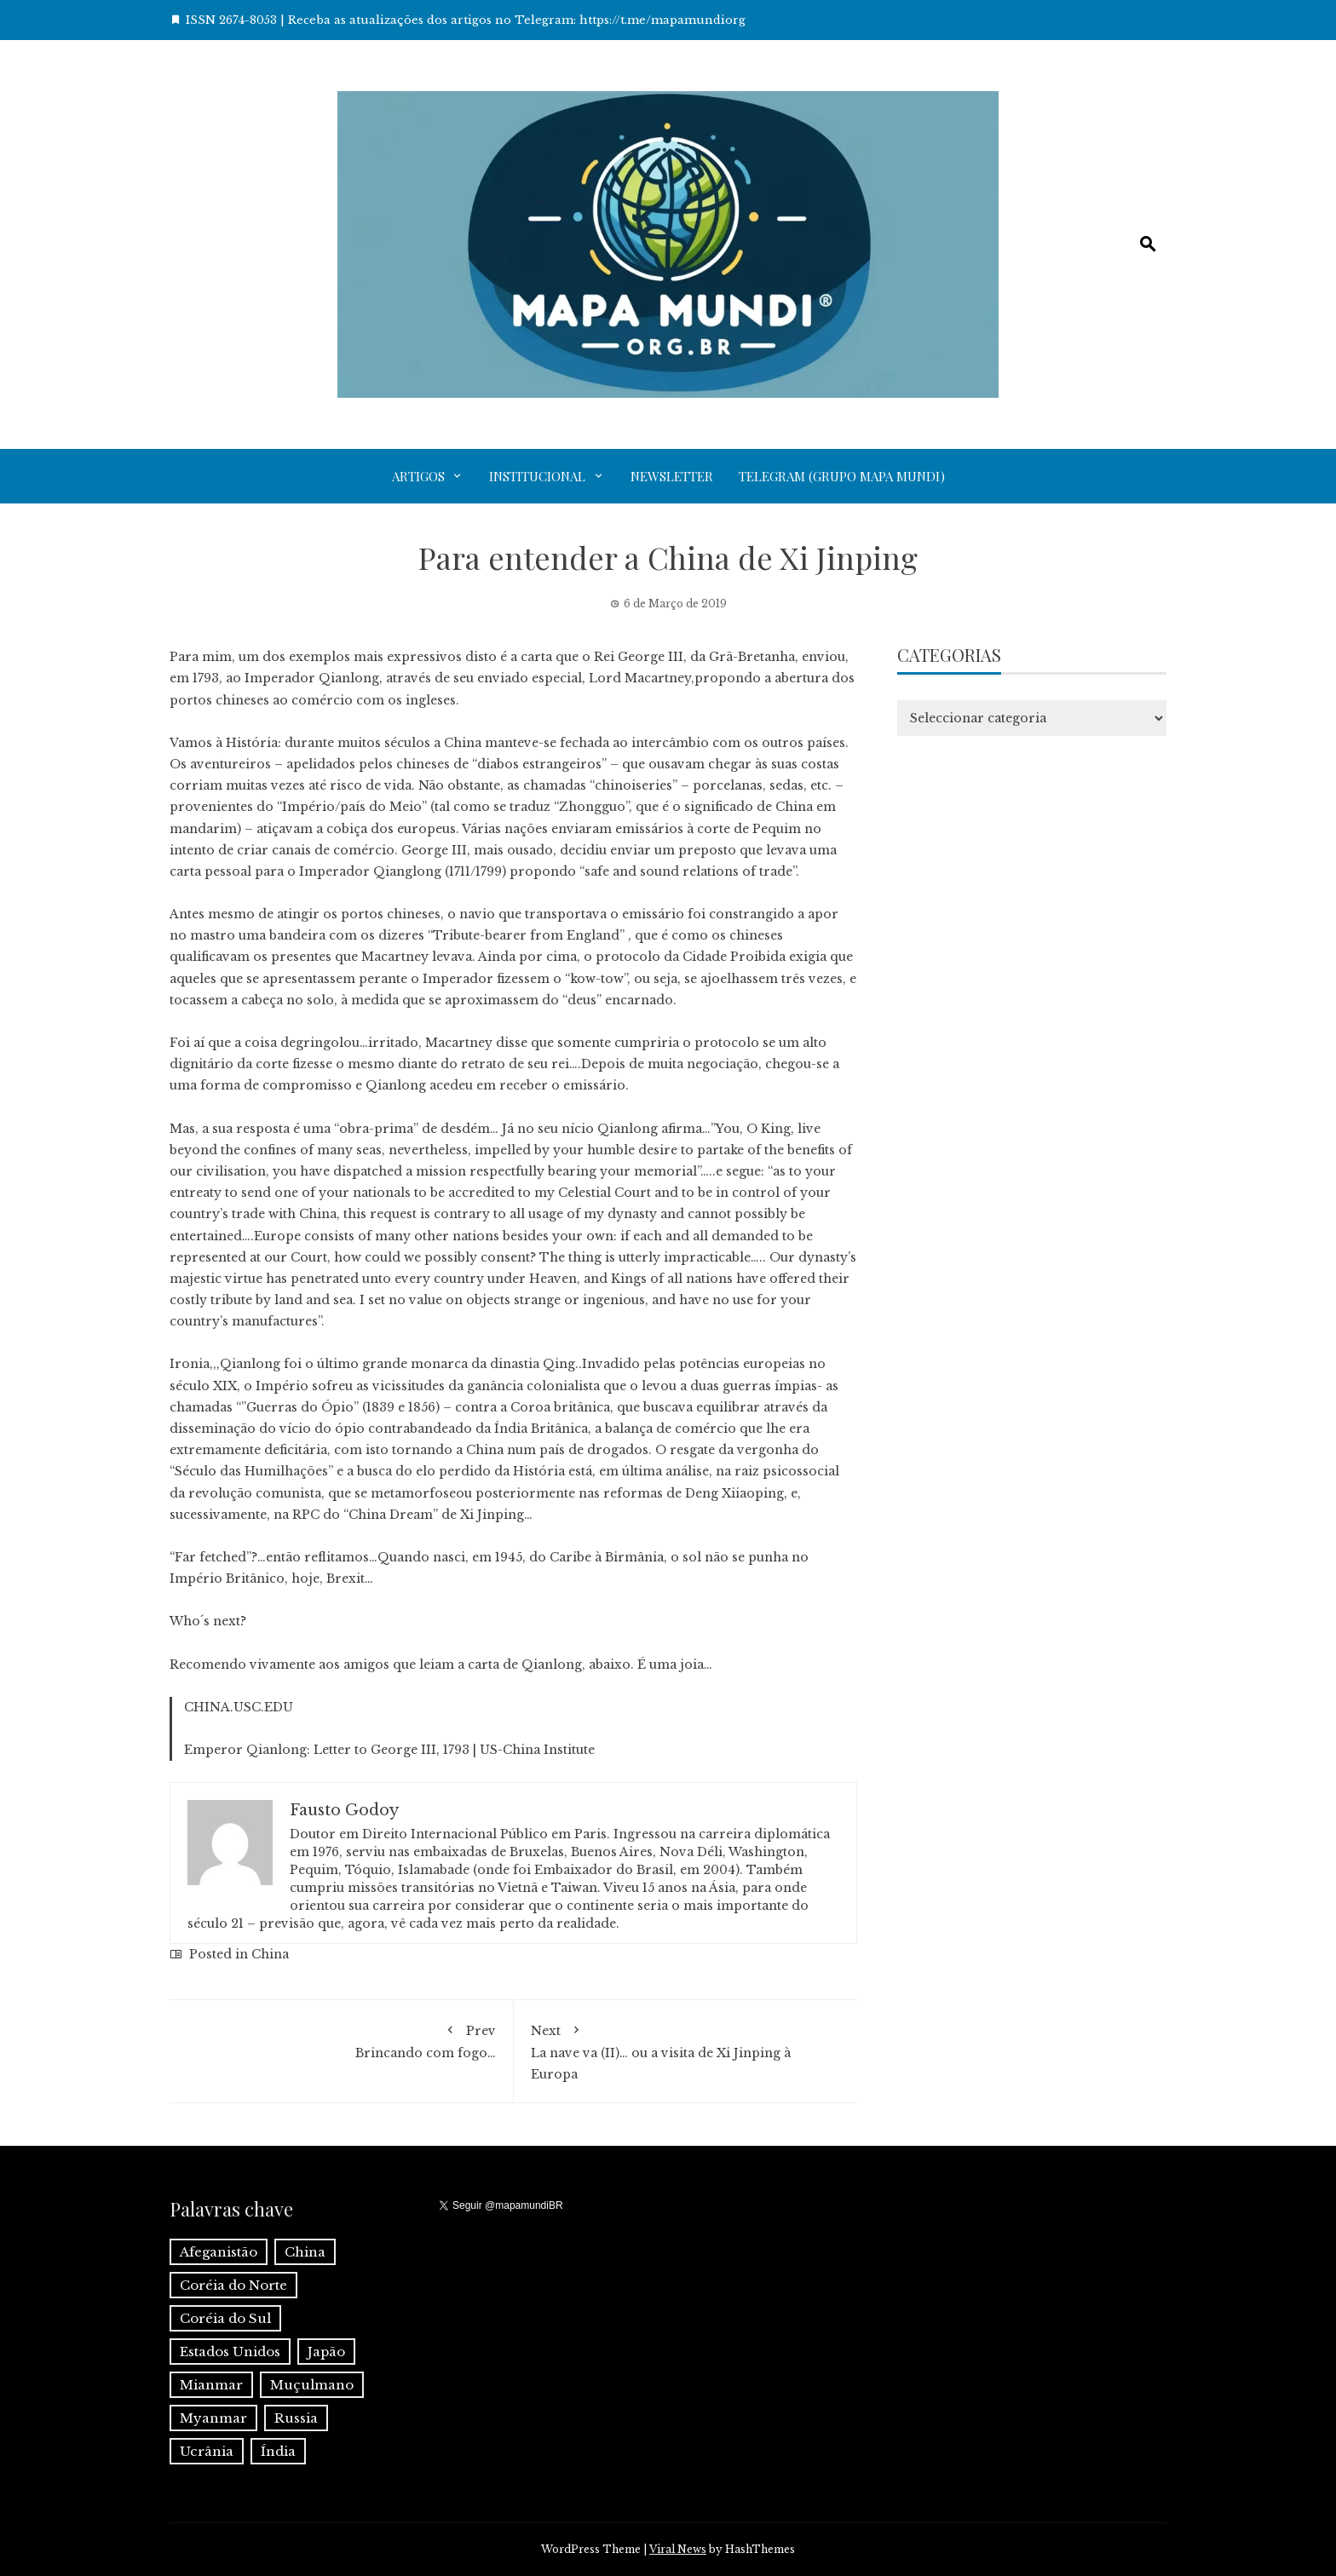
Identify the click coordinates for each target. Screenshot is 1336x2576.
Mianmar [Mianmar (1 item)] (211, 2385)
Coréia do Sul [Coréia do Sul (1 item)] (225, 2318)
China (270, 1954)
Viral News (677, 2549)
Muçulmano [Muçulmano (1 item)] (312, 2385)
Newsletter (672, 476)
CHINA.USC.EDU (238, 1707)
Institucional (537, 476)
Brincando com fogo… (341, 2039)
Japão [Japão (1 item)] (326, 2351)
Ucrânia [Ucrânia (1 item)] (206, 2451)
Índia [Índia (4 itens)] (278, 2451)
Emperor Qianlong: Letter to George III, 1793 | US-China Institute (389, 1749)
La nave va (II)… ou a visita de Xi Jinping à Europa (686, 2049)
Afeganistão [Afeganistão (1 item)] (218, 2252)
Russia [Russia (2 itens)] (296, 2418)
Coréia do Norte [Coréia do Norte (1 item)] (233, 2285)
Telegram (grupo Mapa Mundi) (842, 476)
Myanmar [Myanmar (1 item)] (213, 2418)
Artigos (418, 476)
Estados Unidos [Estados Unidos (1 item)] (230, 2351)
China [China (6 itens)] (305, 2252)
